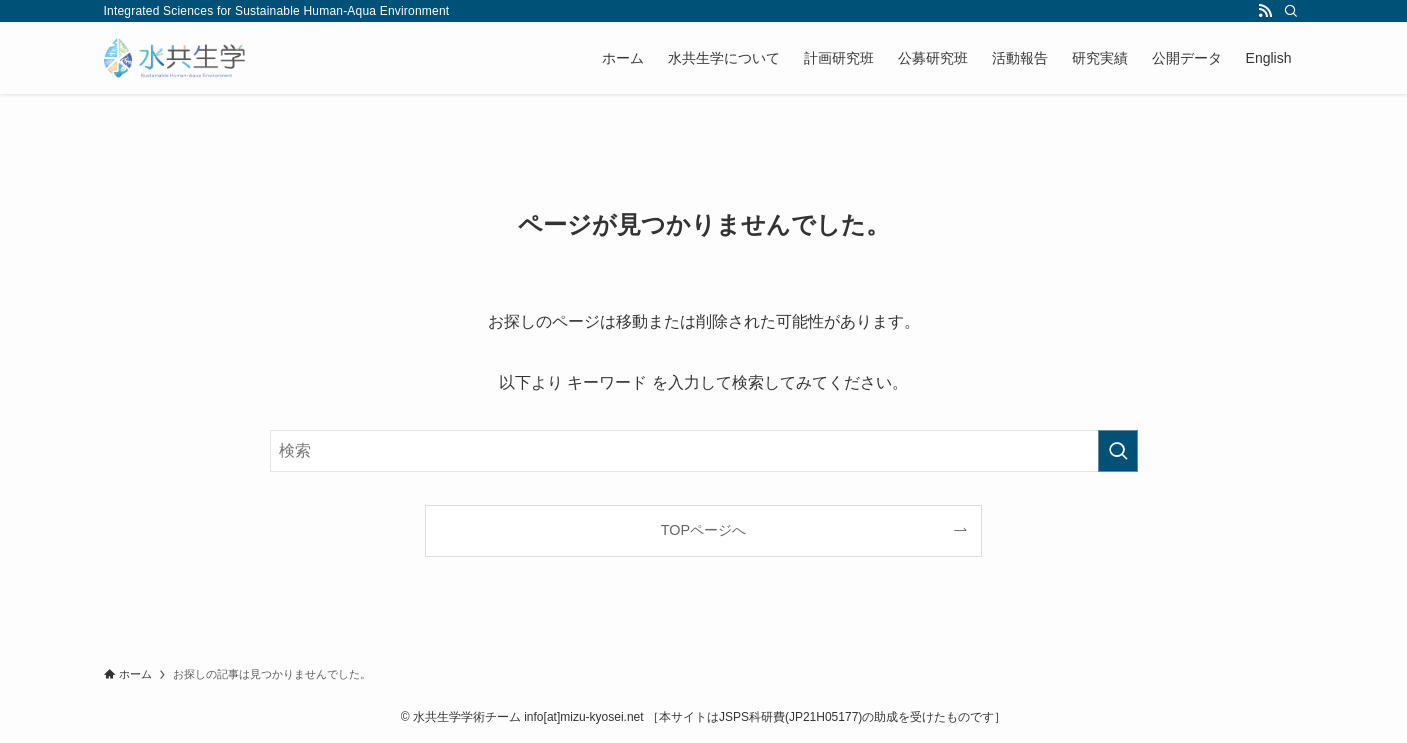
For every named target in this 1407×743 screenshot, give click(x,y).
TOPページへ (703, 530)
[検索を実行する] (1118, 451)
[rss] (1265, 11)
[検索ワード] (704, 451)
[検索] (1291, 11)
